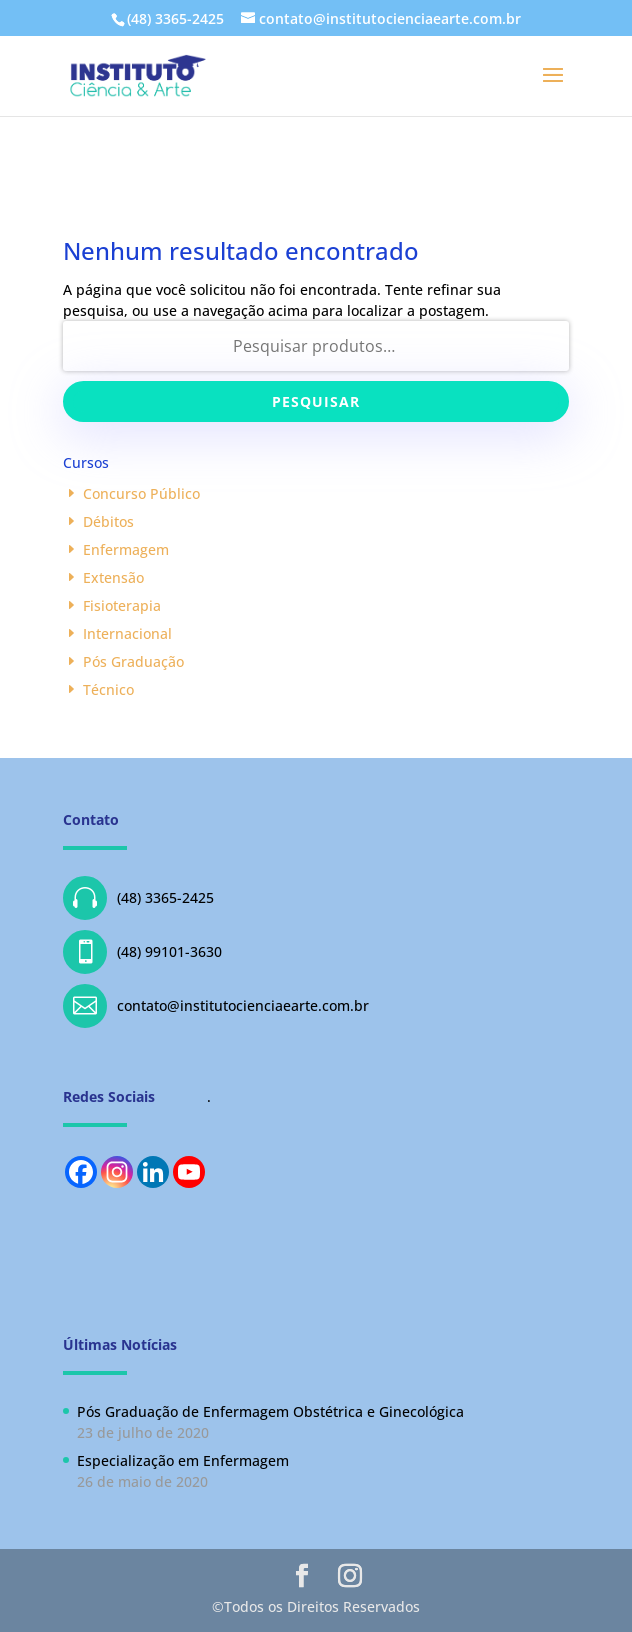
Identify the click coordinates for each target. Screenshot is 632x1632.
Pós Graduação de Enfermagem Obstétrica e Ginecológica (270, 1411)
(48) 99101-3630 (142, 952)
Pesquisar (316, 401)
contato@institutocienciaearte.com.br (216, 1006)
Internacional (127, 633)
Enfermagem (126, 549)
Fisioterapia (122, 605)
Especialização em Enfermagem (183, 1460)
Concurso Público (141, 493)
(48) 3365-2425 (138, 898)
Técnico (108, 689)
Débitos (108, 521)
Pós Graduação (133, 661)
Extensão (113, 577)
